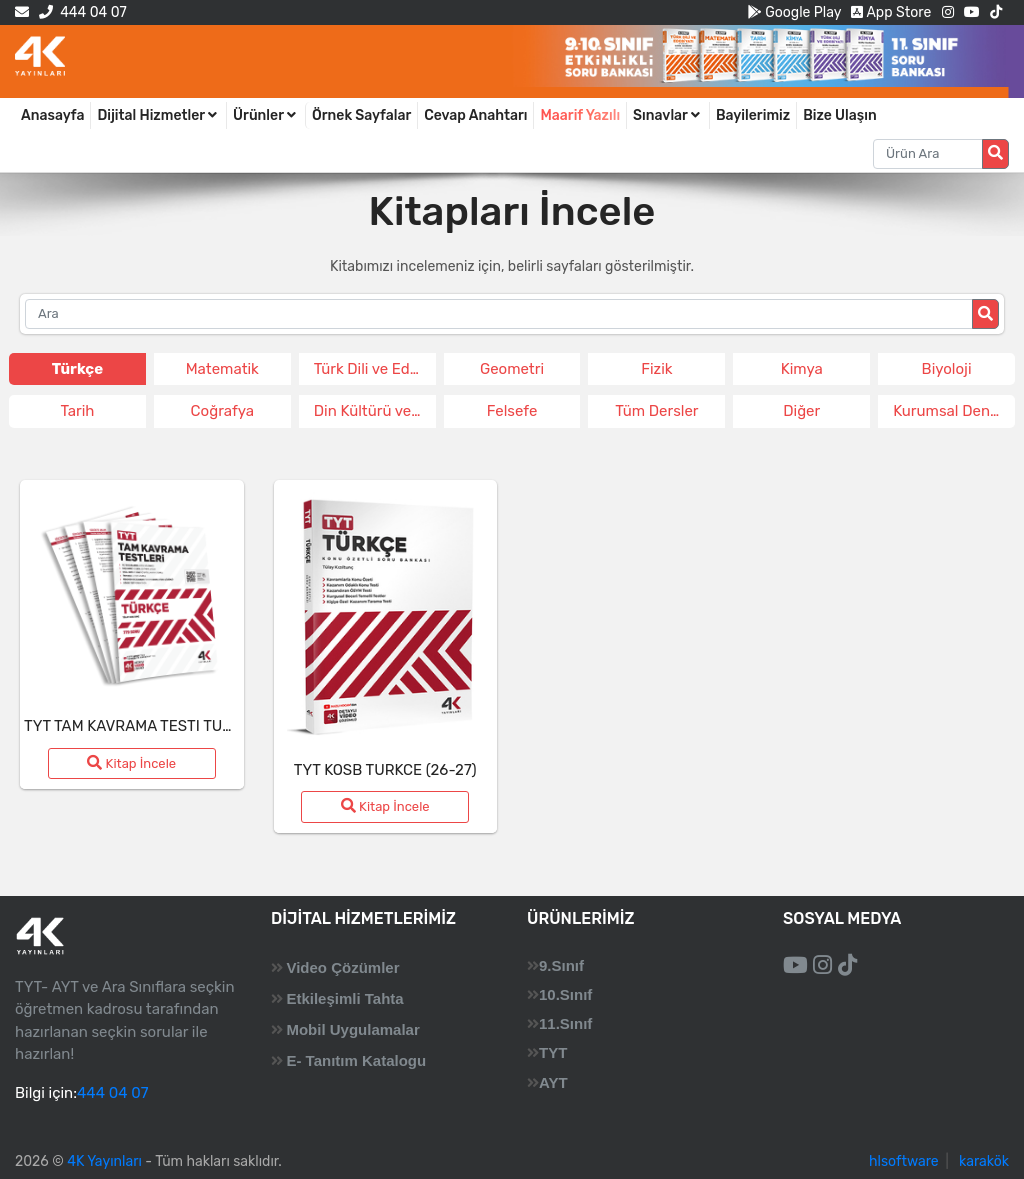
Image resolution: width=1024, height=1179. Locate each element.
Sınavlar (668, 115)
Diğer (801, 411)
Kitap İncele (131, 763)
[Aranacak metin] (928, 154)
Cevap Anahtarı (475, 115)
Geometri (512, 369)
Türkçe (77, 369)
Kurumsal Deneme (954, 411)
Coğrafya (222, 411)
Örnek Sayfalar (361, 115)
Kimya (802, 369)
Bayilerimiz (753, 115)
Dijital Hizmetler (158, 115)
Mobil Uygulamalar (352, 1029)
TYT (553, 1052)
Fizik (656, 369)
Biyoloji (947, 369)
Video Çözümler (342, 967)
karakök (984, 1161)
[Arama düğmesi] (995, 154)
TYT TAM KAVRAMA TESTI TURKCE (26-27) (169, 726)
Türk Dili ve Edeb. (372, 369)
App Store (891, 12)
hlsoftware (904, 1161)
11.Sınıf (565, 1023)
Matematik (222, 369)
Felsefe (512, 411)
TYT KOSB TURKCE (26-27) (385, 770)
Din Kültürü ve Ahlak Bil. (375, 411)
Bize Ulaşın (840, 115)
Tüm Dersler (656, 411)
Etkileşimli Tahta (344, 998)
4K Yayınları (104, 1161)
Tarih (77, 411)
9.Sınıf (561, 965)
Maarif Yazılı (580, 115)
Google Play (794, 12)
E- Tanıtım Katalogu (356, 1060)
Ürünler (266, 115)
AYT (553, 1082)
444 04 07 (82, 12)
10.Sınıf (565, 994)
